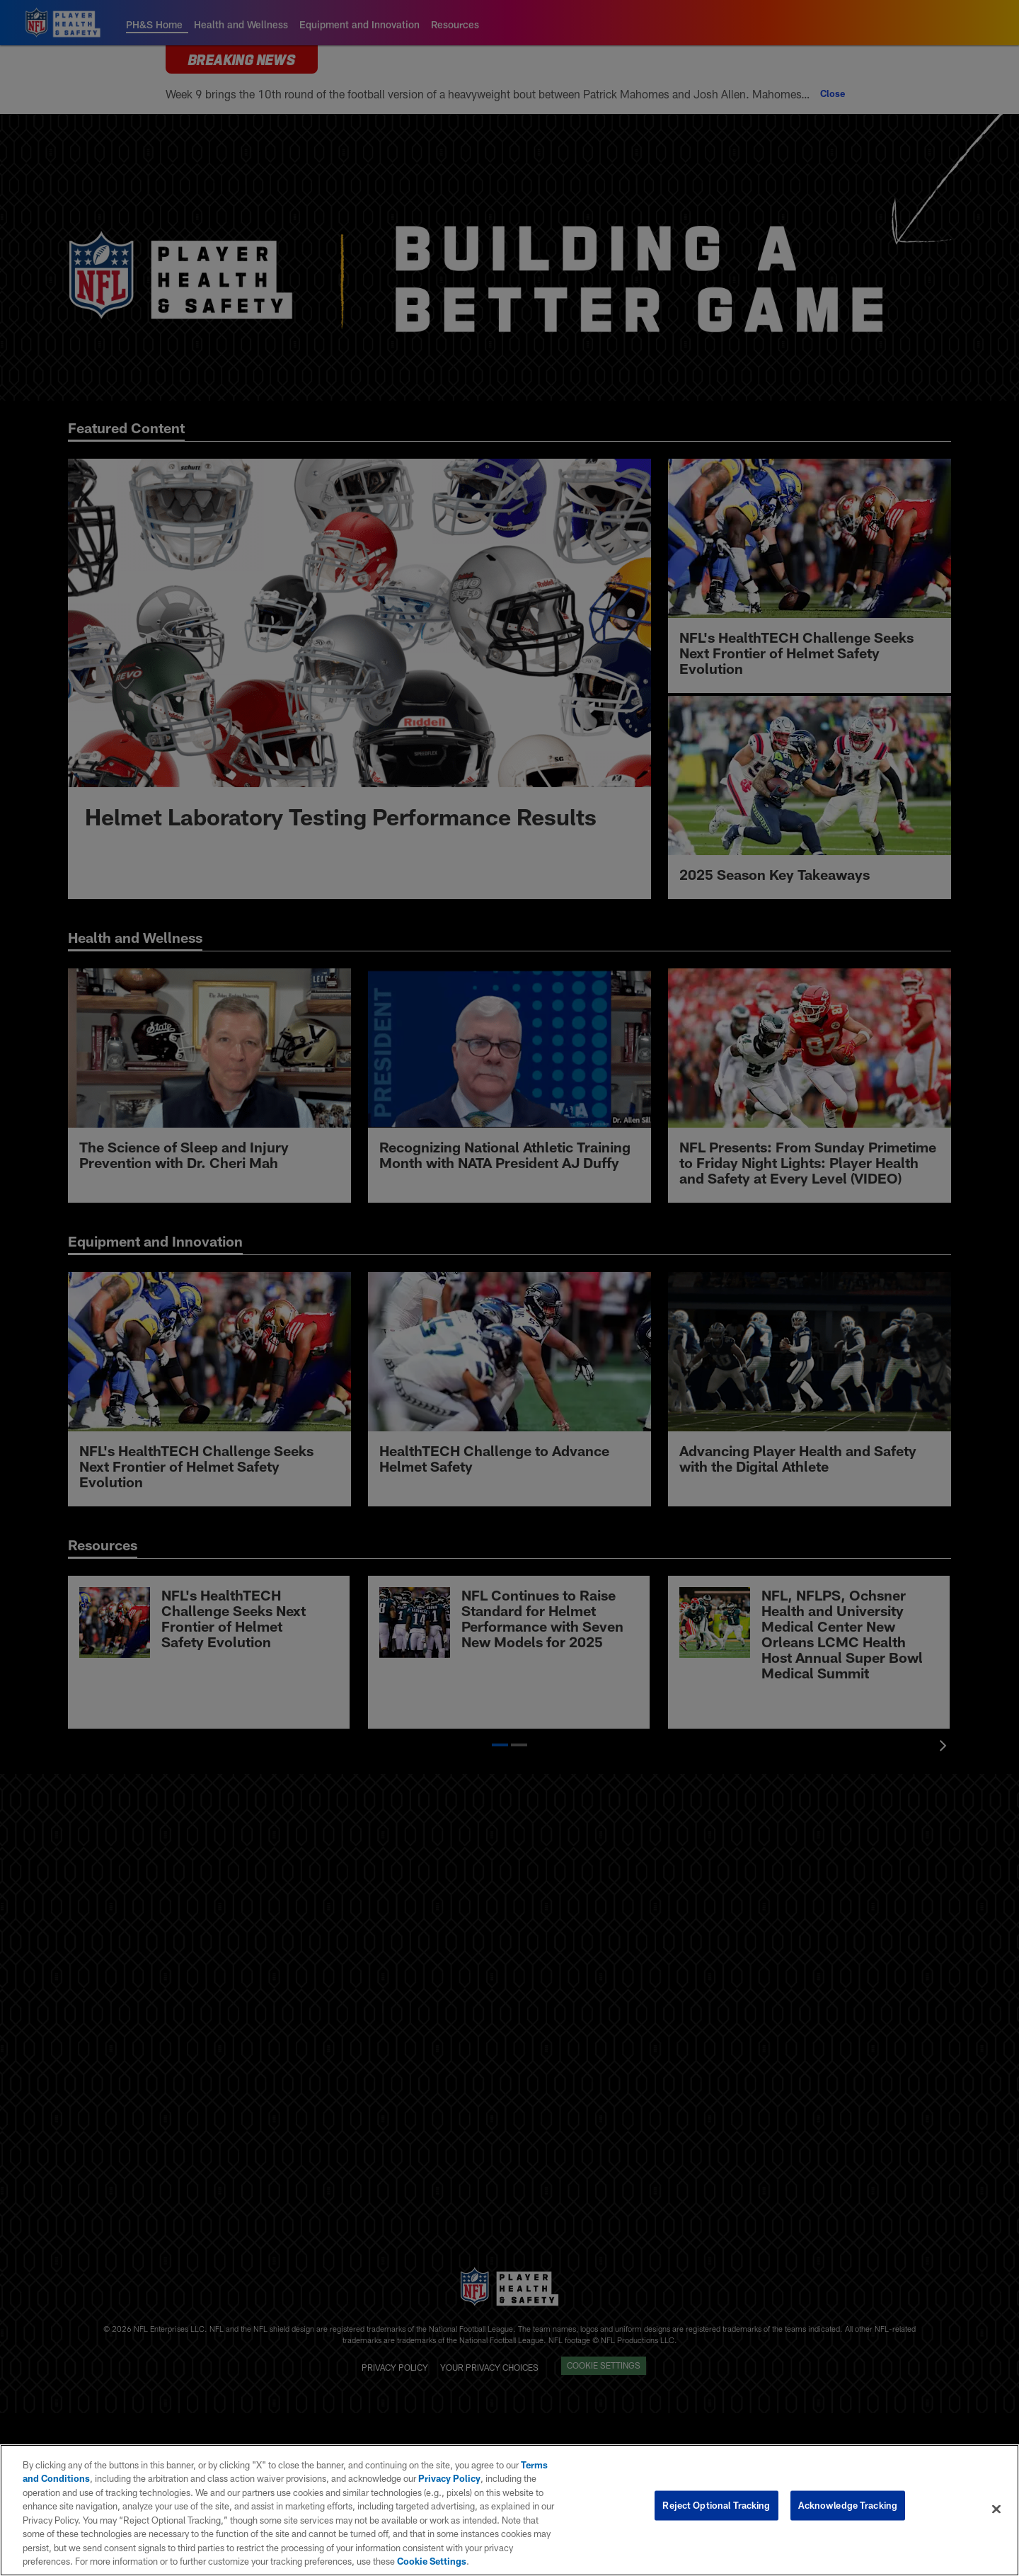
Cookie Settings (431, 2561)
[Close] (996, 2508)
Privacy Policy (449, 2478)
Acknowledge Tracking (848, 2508)
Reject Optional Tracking (716, 2508)
